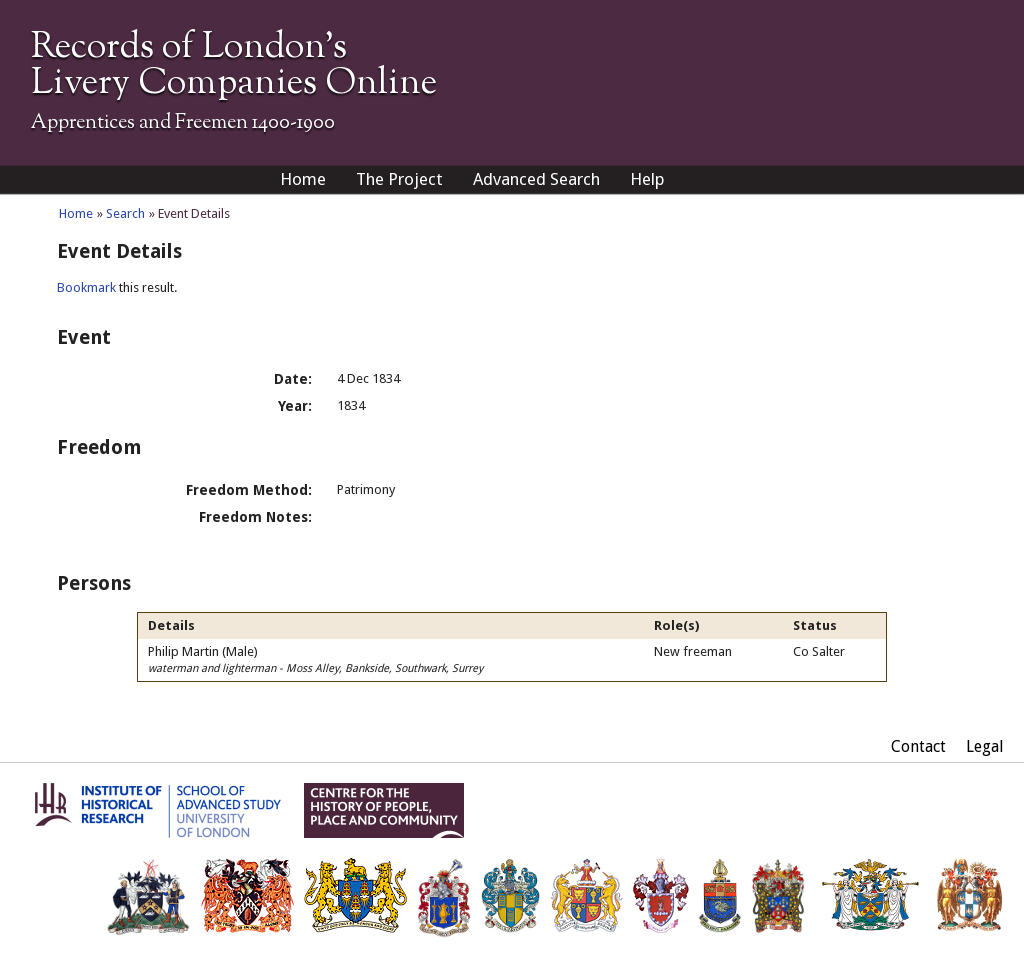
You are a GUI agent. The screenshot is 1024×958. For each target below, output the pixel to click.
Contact (918, 746)
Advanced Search (536, 179)
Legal (985, 746)
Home (303, 179)
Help (647, 179)
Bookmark (86, 287)
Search (125, 213)
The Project (399, 179)
